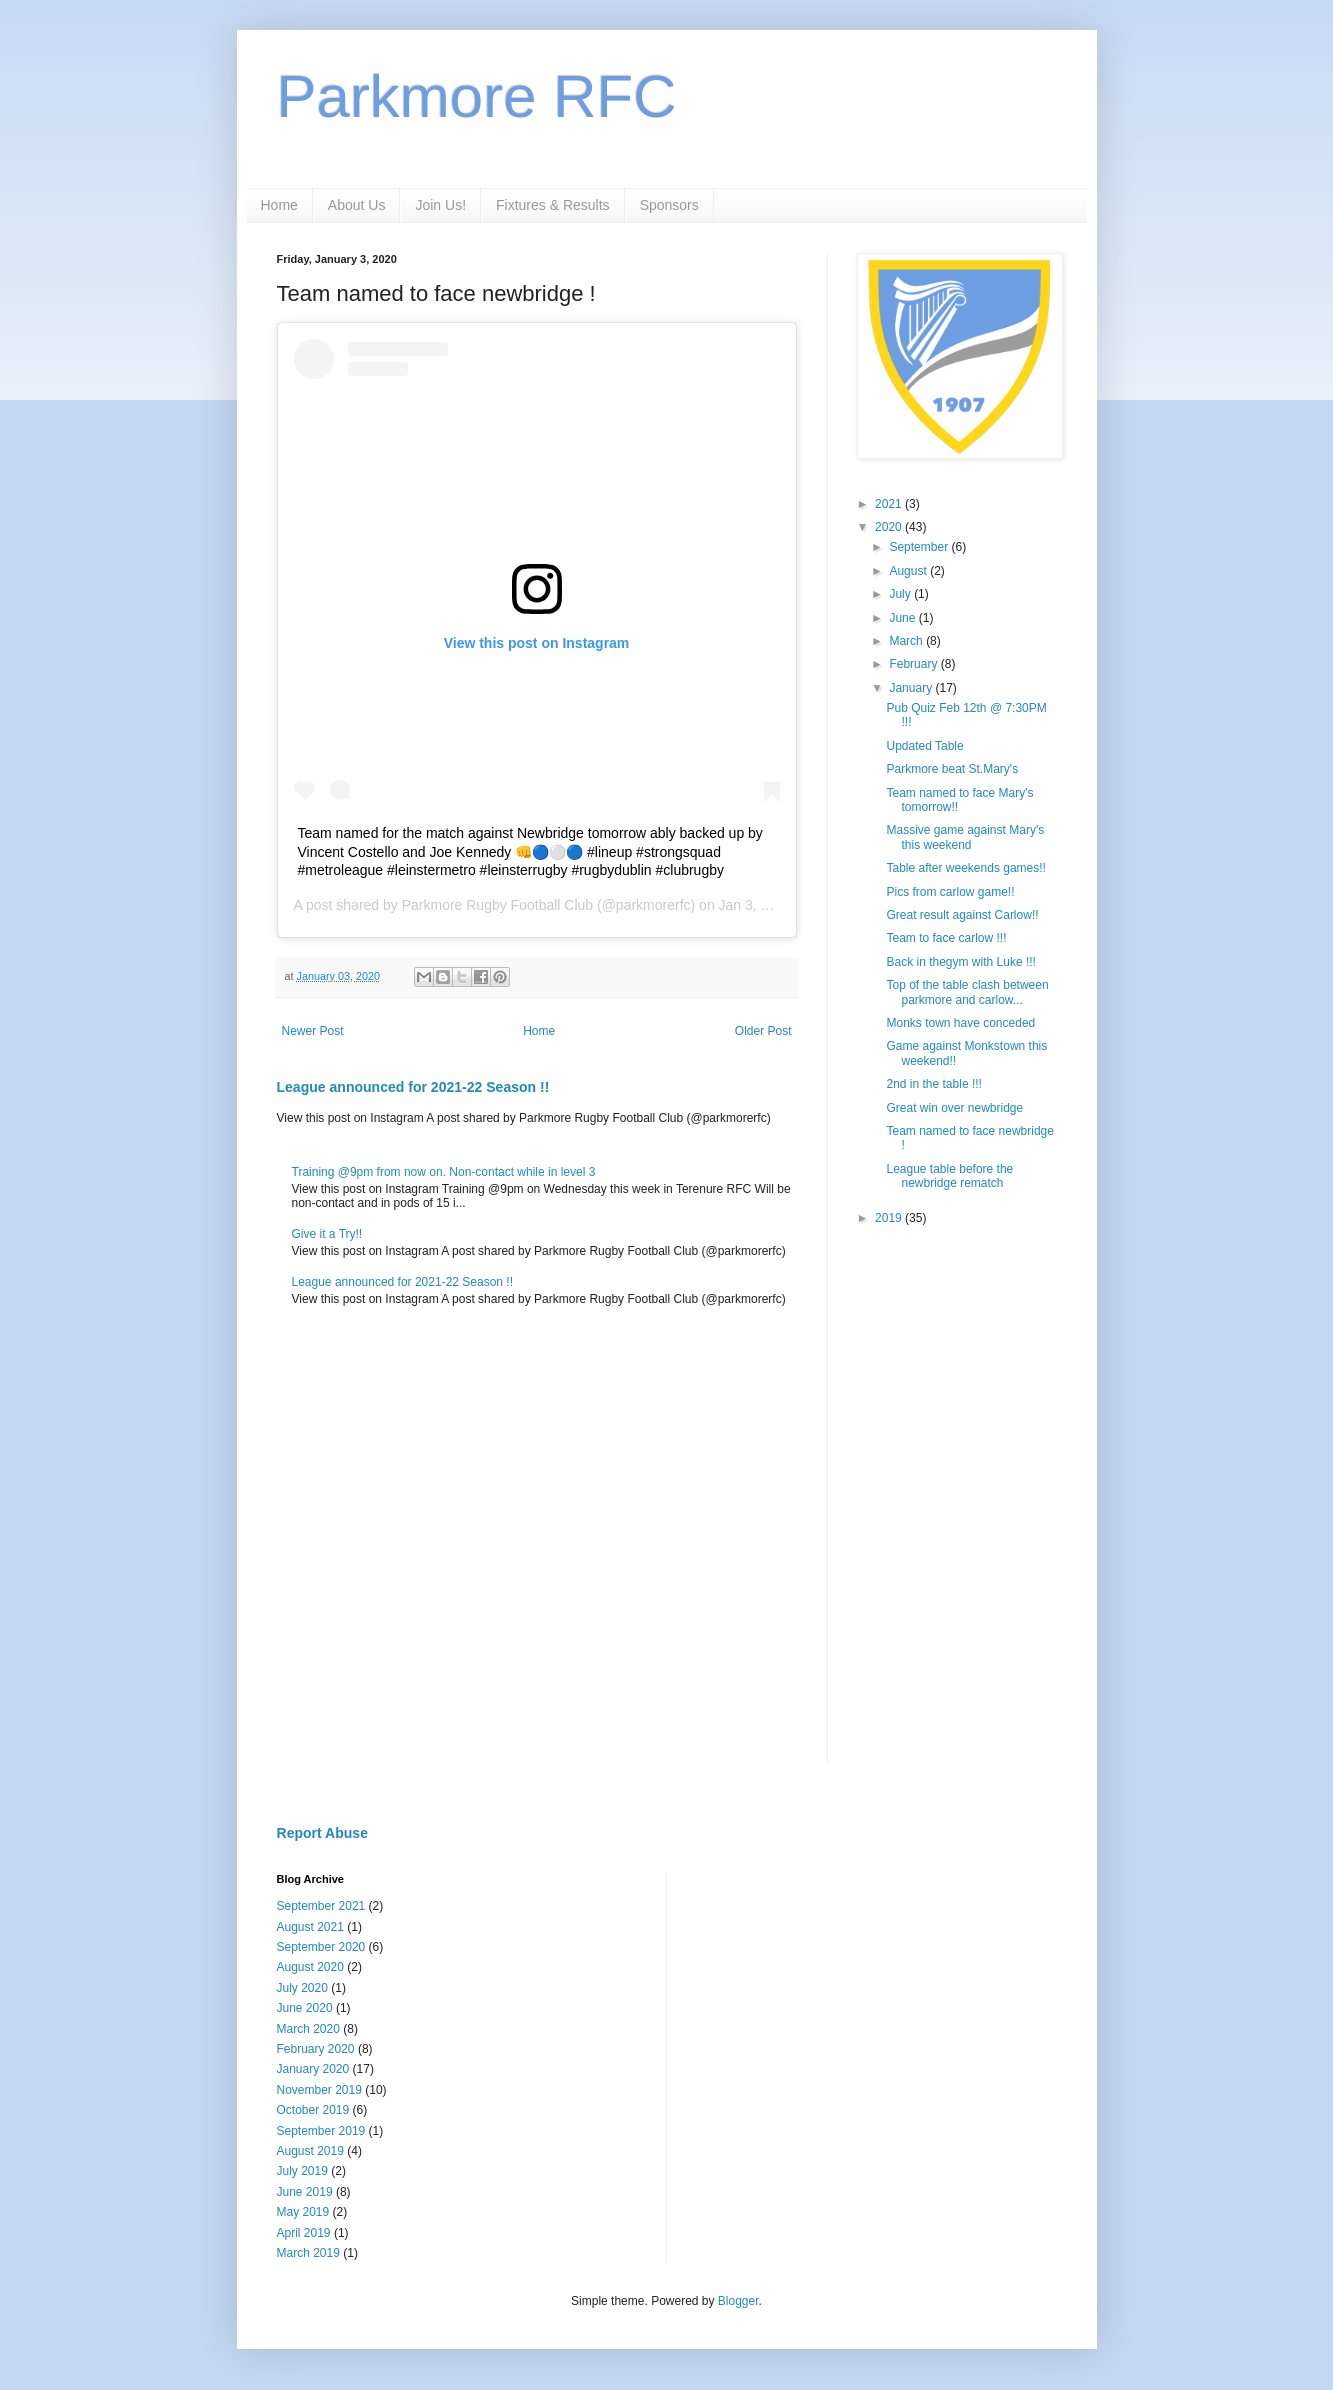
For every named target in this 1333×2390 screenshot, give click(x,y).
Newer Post (313, 1031)
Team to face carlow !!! (946, 938)
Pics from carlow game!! (950, 892)
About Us (357, 205)
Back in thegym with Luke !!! (960, 962)
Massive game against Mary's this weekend (965, 837)
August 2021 (310, 1927)
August (909, 571)
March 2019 (308, 2253)
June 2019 (305, 2192)
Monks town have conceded (960, 1023)
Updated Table (924, 746)
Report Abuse (322, 1833)
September (920, 547)
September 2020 (321, 1947)
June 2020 (305, 2008)
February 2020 (316, 2049)
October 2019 (313, 2110)
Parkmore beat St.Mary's (952, 769)
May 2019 (303, 2212)
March (907, 641)
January (912, 688)
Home (279, 205)
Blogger (738, 2301)
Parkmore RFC (477, 96)
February (914, 664)
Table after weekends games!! (965, 868)
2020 (890, 527)
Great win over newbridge (954, 1108)
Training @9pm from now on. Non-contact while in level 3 (444, 1172)
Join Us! (440, 205)
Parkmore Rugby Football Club (497, 905)
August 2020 (310, 1967)
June (903, 618)
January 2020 (313, 2069)
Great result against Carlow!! (962, 915)
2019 (890, 1218)
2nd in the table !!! (933, 1084)
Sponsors (669, 205)
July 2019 (302, 2171)
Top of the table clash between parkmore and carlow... (967, 992)
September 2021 (321, 1906)
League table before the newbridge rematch (949, 1176)
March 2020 (308, 2029)
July (901, 594)
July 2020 (302, 1988)
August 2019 (310, 2151)
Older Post (763, 1031)
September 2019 (321, 2131)
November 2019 (319, 2090)
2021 (890, 504)
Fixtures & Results (553, 205)
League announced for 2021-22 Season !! (413, 1087)
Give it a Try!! (327, 1234)
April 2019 (304, 2233)
